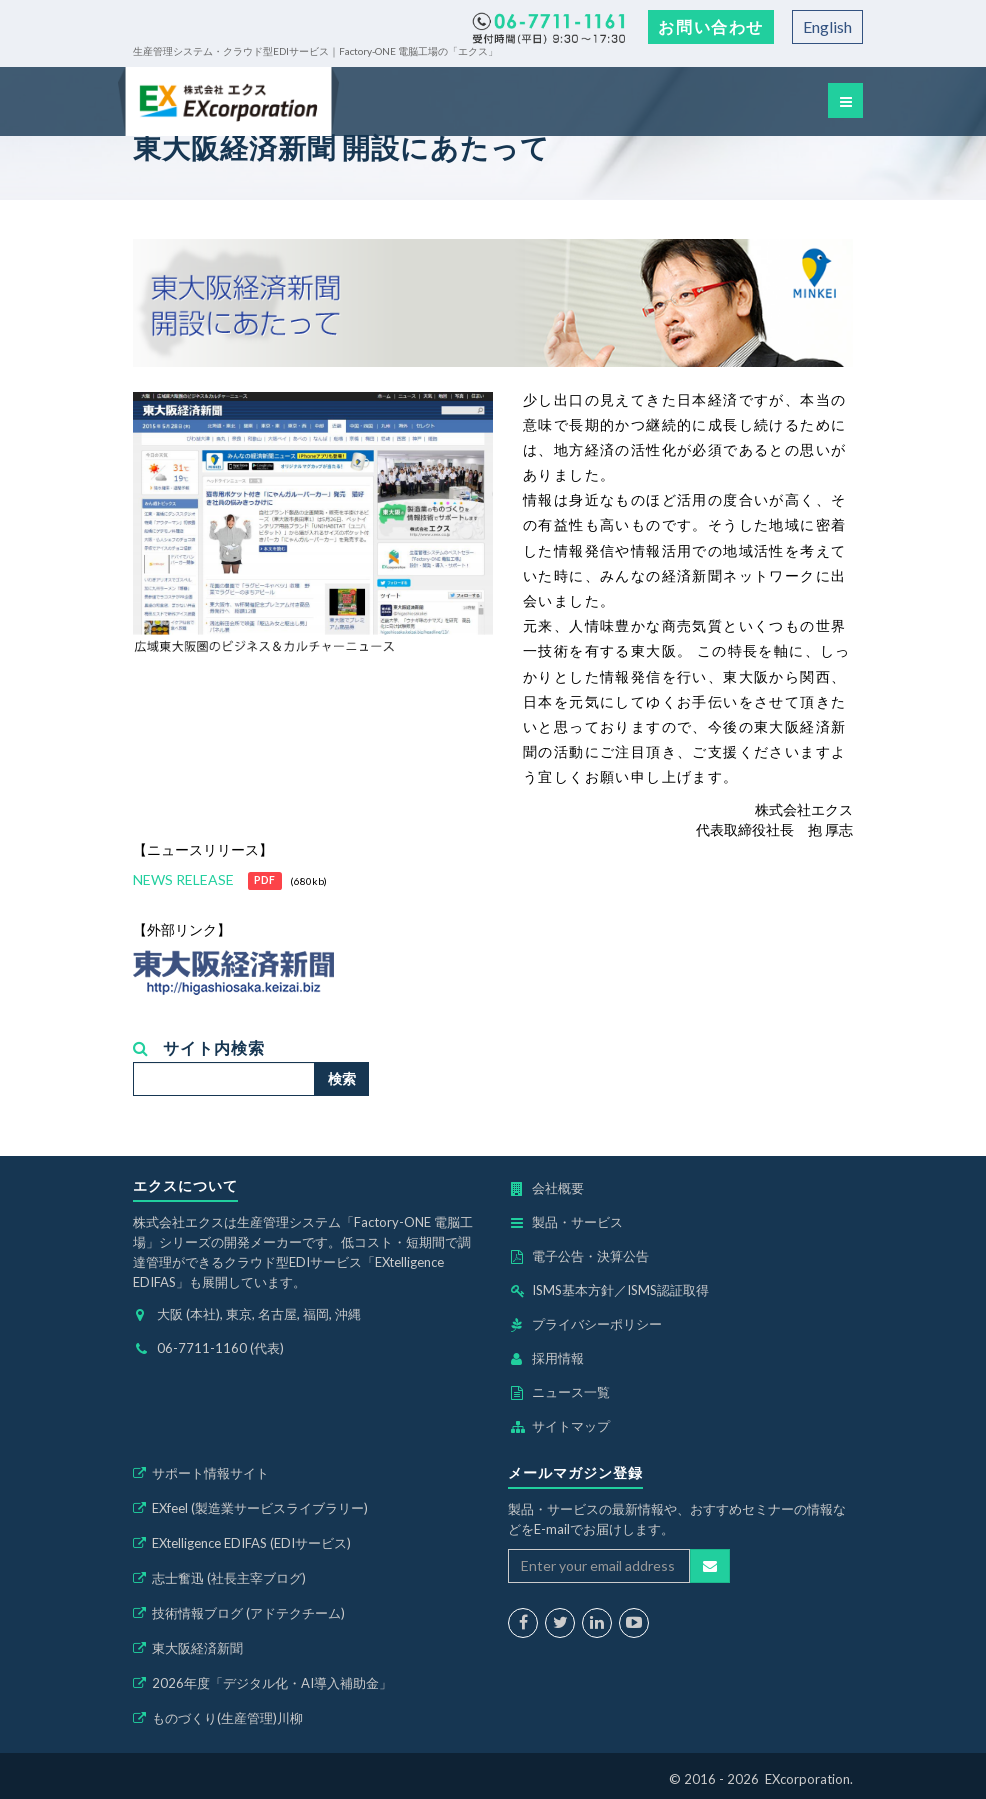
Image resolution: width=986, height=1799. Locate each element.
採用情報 (558, 1358)
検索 (342, 1078)
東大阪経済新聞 (197, 1648)
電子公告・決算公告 (590, 1256)
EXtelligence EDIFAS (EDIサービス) (251, 1543)
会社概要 (558, 1188)
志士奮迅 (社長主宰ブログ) (229, 1578)
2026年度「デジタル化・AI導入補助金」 (272, 1683)
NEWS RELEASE (183, 879)
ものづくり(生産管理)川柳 (227, 1718)
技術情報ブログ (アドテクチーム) (248, 1613)
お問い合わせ (711, 26)
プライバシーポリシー (597, 1324)
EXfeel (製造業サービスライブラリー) (260, 1508)
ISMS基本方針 (573, 1290)
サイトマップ (571, 1426)
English (827, 26)
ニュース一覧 (571, 1392)
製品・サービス (577, 1222)
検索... (133, 1062)
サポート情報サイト (210, 1473)
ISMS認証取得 (668, 1290)
